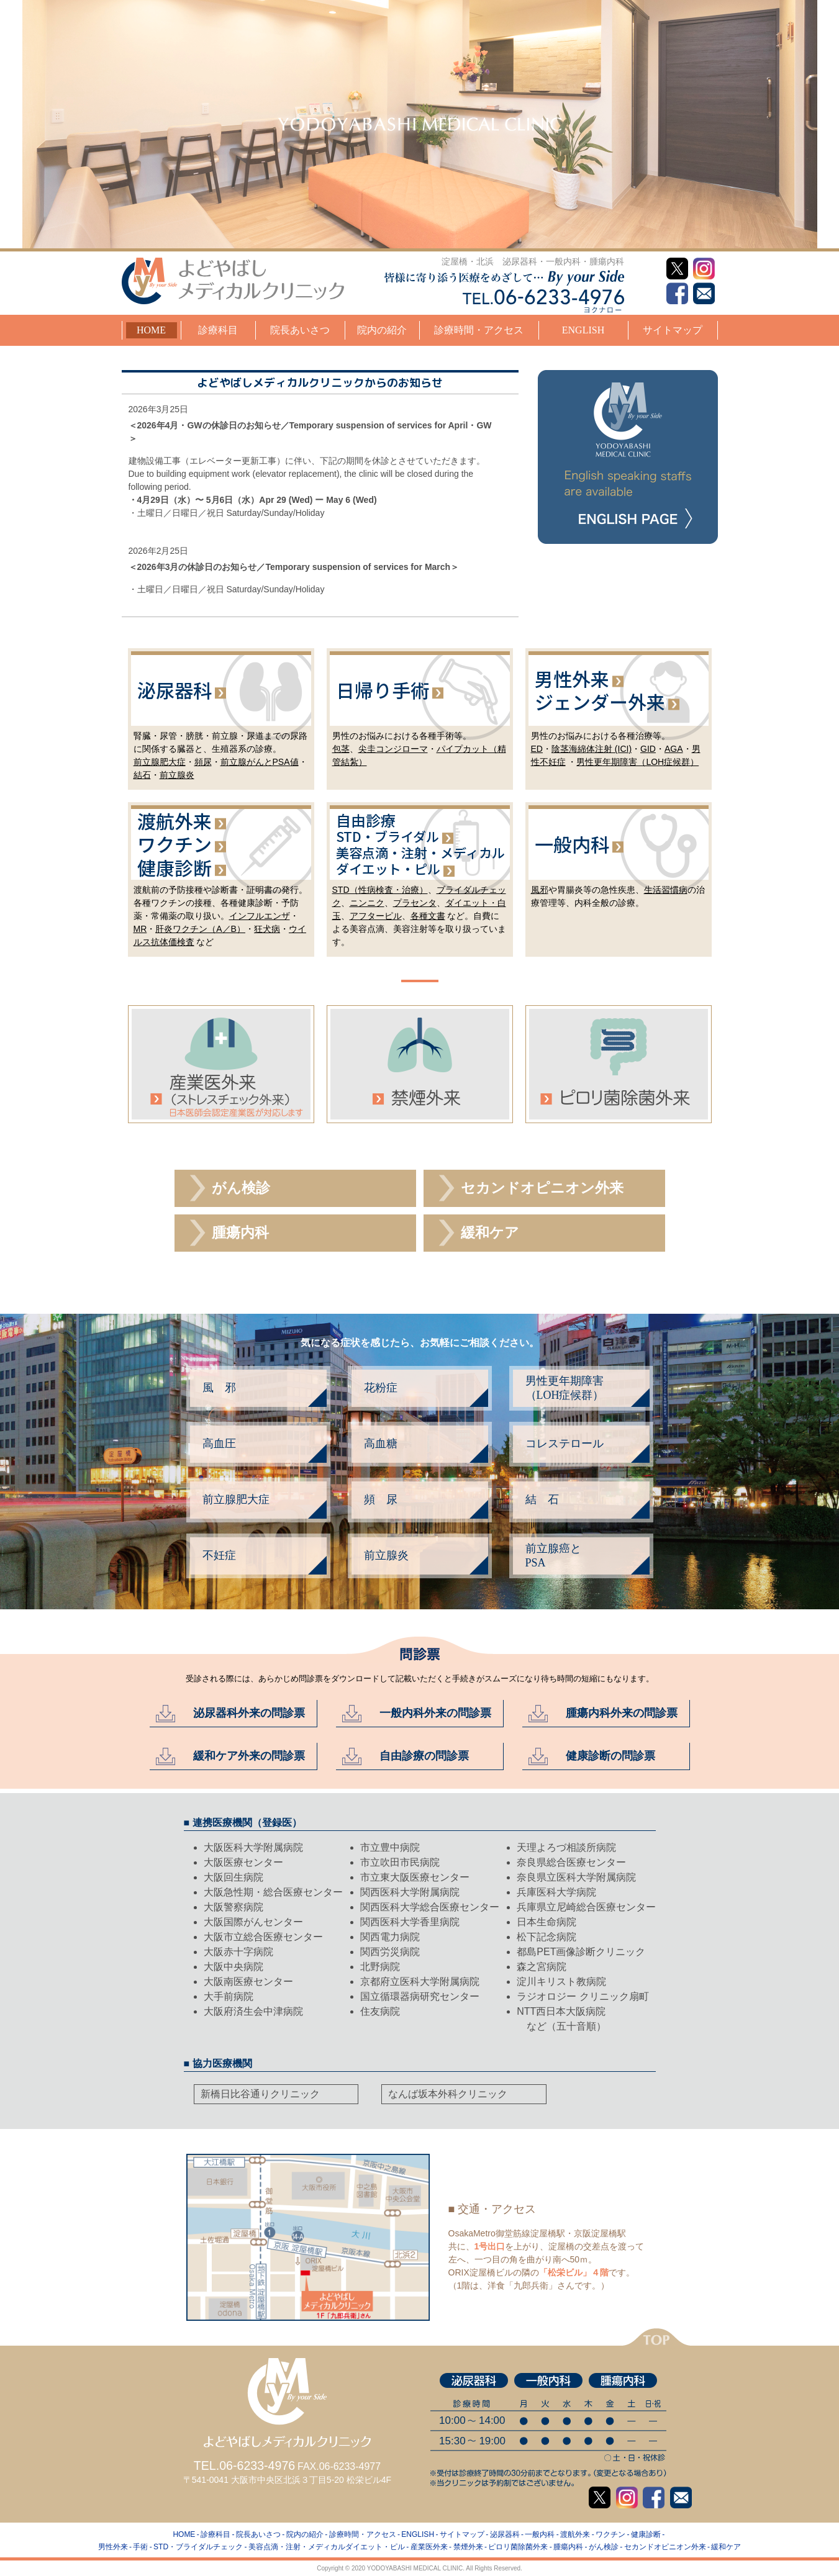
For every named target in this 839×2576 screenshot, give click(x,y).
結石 (142, 775)
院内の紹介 (382, 330)
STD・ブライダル (387, 836)
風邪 (539, 890)
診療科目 (218, 330)
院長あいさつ (300, 330)
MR (140, 929)
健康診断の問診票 (610, 1756)
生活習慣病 (665, 890)
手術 (140, 2546)
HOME (151, 330)
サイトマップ (672, 330)
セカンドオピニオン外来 (542, 1188)
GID (648, 749)
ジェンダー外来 (600, 701)
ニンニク (367, 903)
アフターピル (376, 916)
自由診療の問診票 (424, 1756)
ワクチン (174, 843)
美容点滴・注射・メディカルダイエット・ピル (326, 2546)
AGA (673, 749)
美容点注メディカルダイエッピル (420, 860)
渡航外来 (174, 820)
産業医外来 (429, 2546)
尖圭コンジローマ (393, 749)
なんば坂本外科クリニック (447, 2094)
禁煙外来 (468, 2546)
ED (537, 749)
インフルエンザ (259, 916)
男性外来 (572, 678)
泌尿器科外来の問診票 (249, 1713)
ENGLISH (583, 330)
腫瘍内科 (240, 1233)
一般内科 (572, 843)
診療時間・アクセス (479, 330)
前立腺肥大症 (160, 762)
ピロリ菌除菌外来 (518, 2546)
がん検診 (241, 1188)
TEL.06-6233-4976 (244, 2465)
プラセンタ (415, 903)
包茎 (341, 749)
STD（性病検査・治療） (380, 890)
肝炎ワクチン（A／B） (200, 929)
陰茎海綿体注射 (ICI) (591, 749)
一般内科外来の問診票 (435, 1713)
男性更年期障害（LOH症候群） (637, 762)
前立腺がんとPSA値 (259, 762)
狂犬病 (267, 929)
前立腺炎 (177, 775)
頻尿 (203, 762)
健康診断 (174, 867)
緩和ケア (490, 1233)
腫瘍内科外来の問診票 (622, 1713)
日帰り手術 (382, 689)
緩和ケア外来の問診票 (249, 1756)
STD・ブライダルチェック (198, 2546)
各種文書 (427, 916)
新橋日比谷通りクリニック (260, 2094)
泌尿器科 (174, 689)
